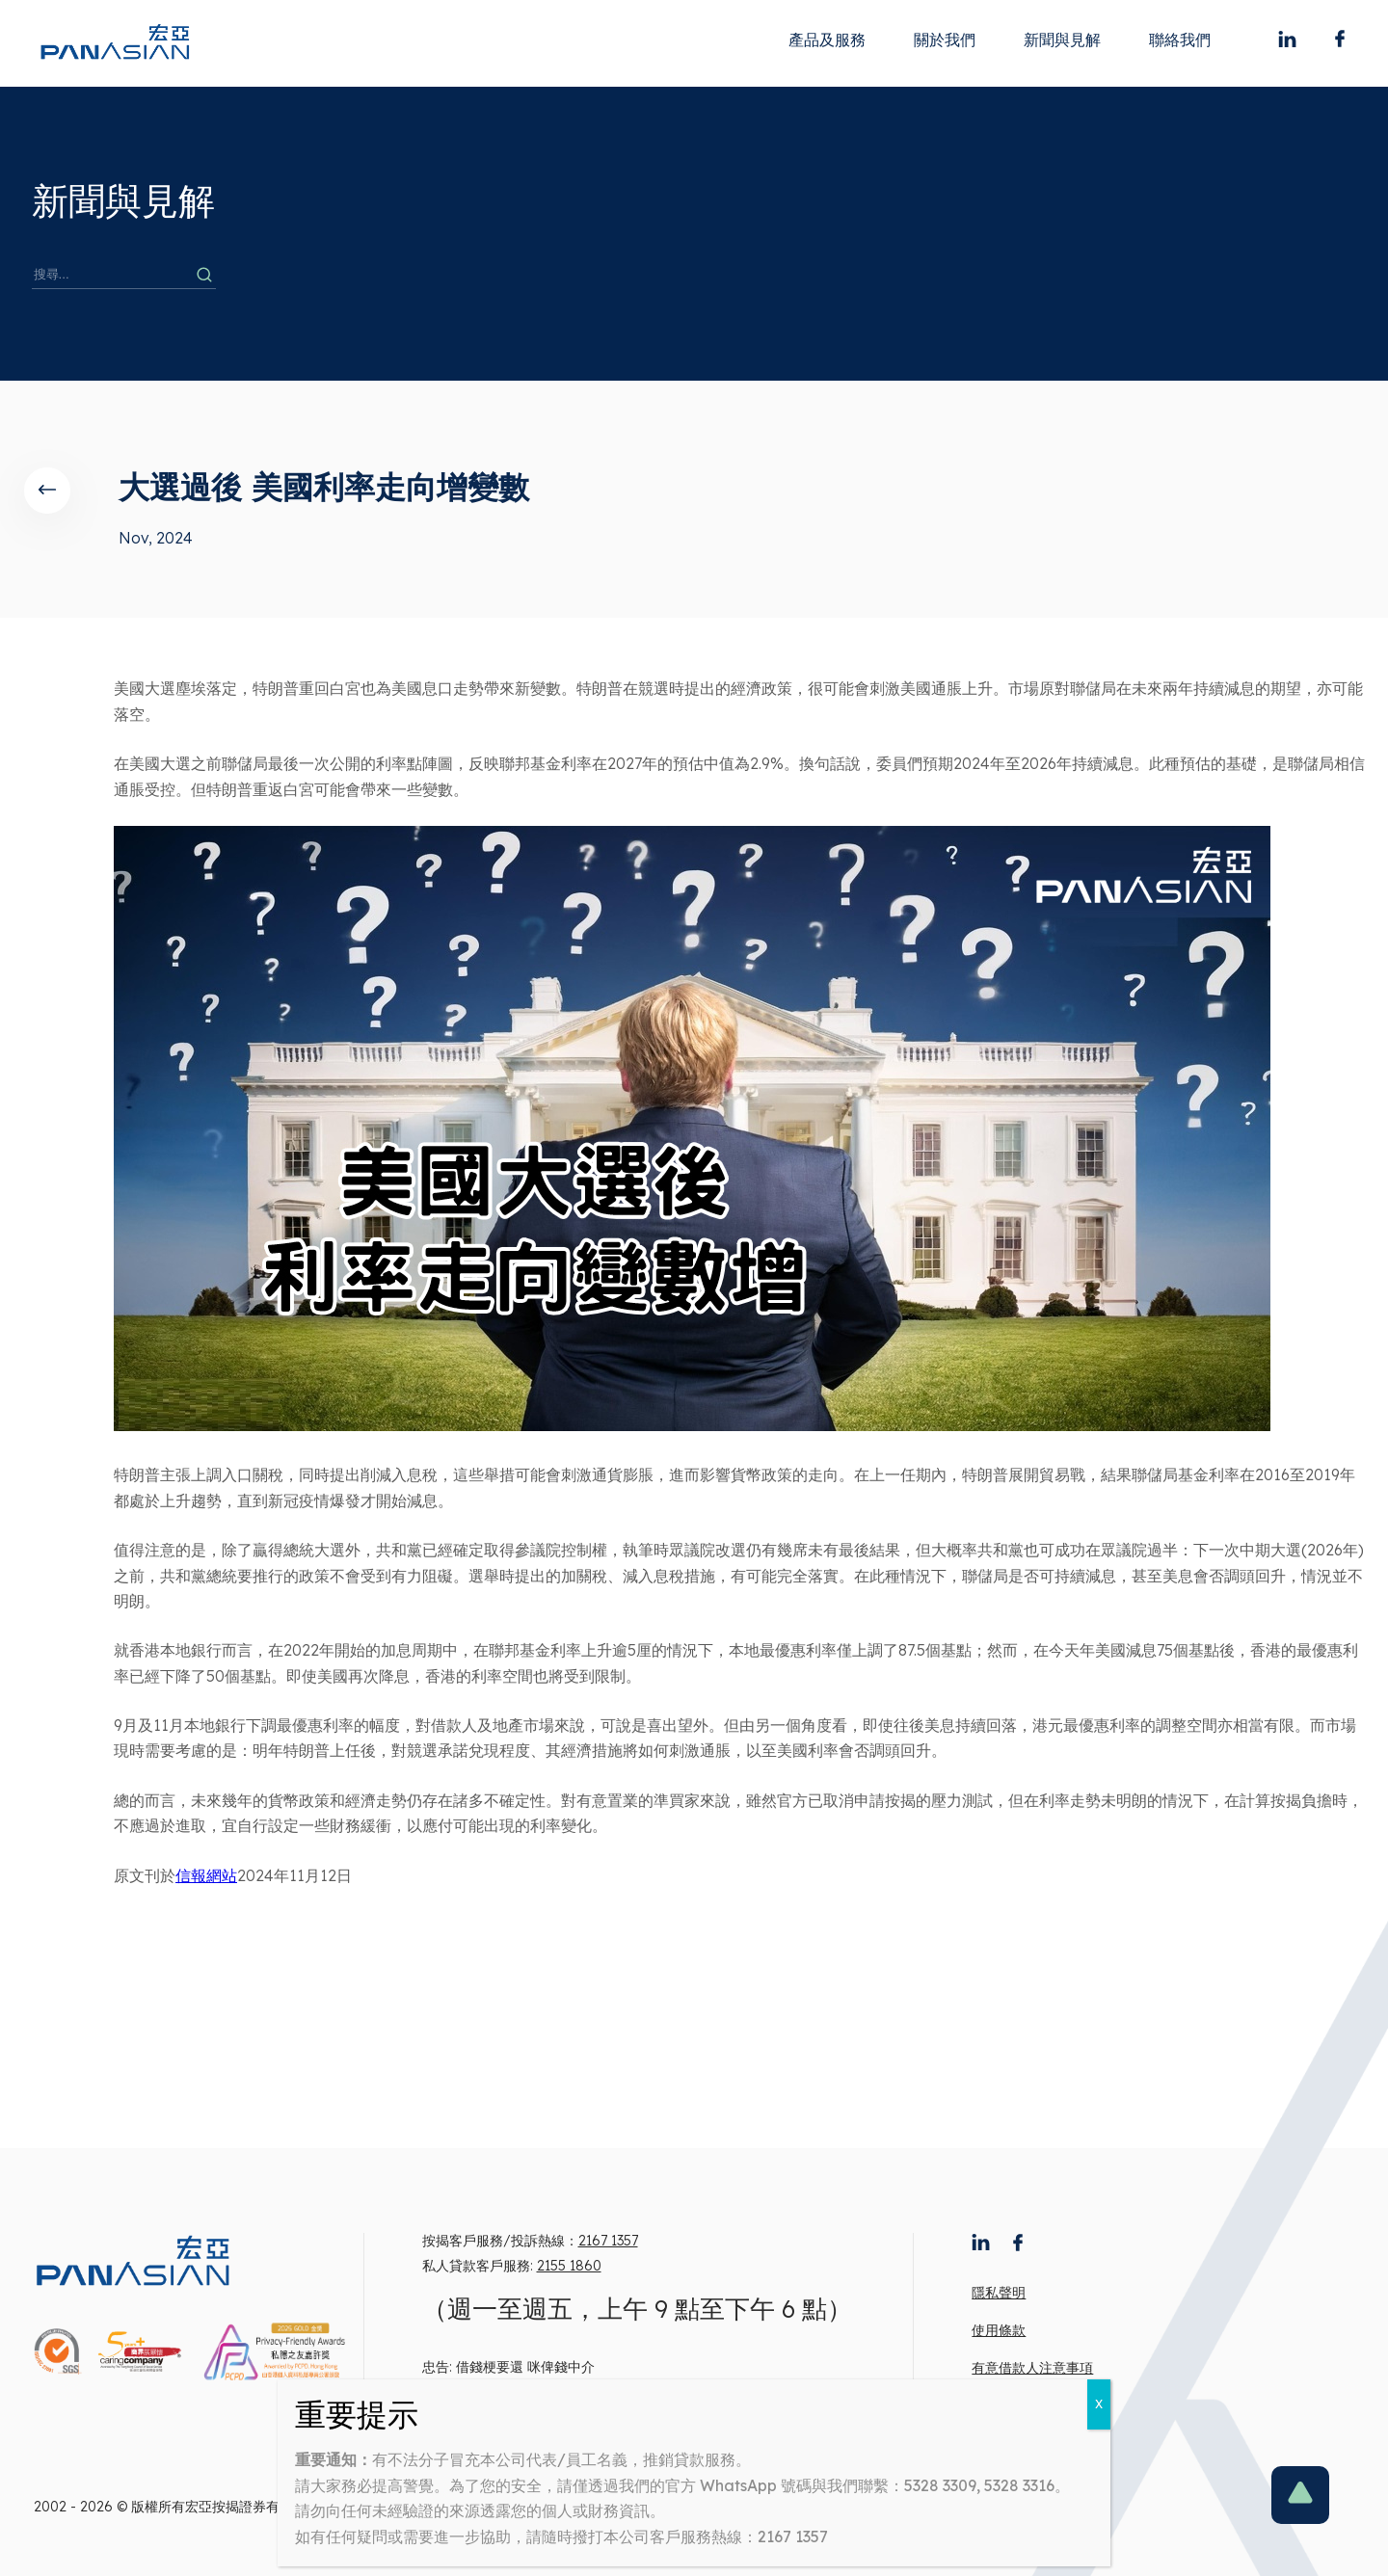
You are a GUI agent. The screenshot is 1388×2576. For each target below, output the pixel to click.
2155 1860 (569, 2265)
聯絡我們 (1180, 39)
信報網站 (206, 1875)
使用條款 (999, 2330)
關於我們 (944, 39)
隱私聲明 (999, 2292)
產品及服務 (827, 39)
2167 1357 (608, 2240)
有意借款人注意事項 (1032, 2368)
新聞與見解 (1062, 39)
